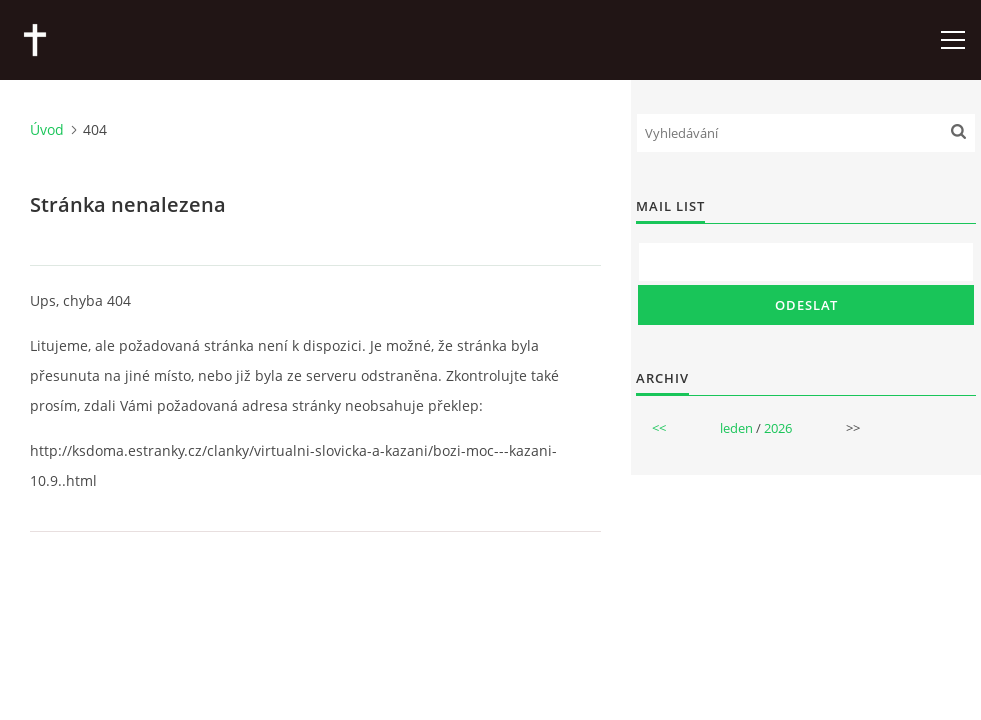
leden (736, 428)
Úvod (47, 129)
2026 (778, 428)
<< (659, 428)
